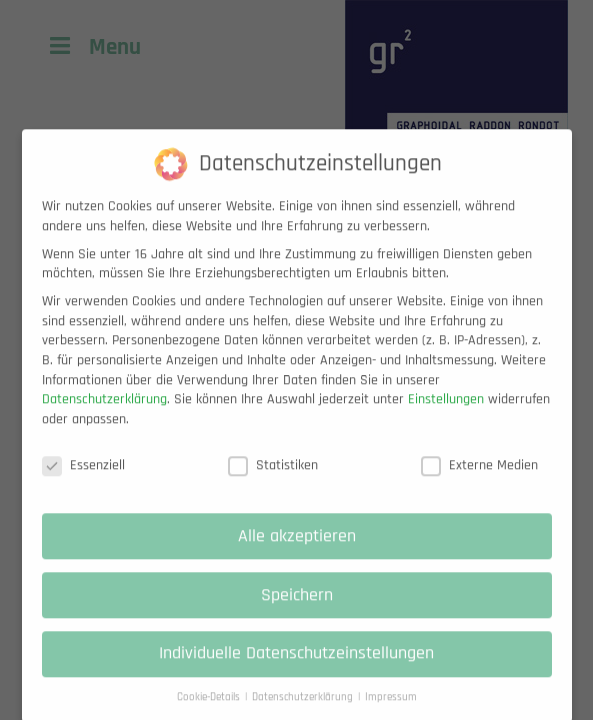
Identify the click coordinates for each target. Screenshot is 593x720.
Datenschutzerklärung (104, 414)
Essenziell (83, 480)
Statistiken (273, 480)
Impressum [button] (391, 712)
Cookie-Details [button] (210, 712)
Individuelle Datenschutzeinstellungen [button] (296, 669)
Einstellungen (446, 414)
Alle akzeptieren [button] (297, 551)
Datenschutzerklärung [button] (304, 712)
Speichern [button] (297, 610)
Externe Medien (479, 480)
